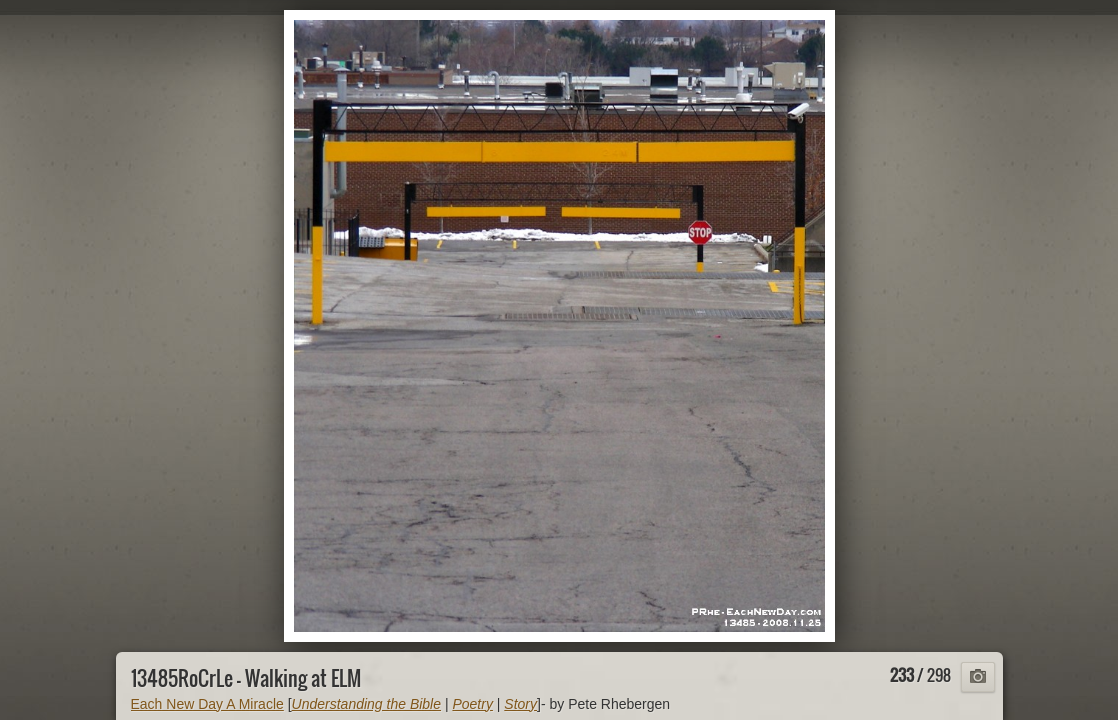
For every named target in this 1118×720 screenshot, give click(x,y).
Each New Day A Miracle (207, 704)
